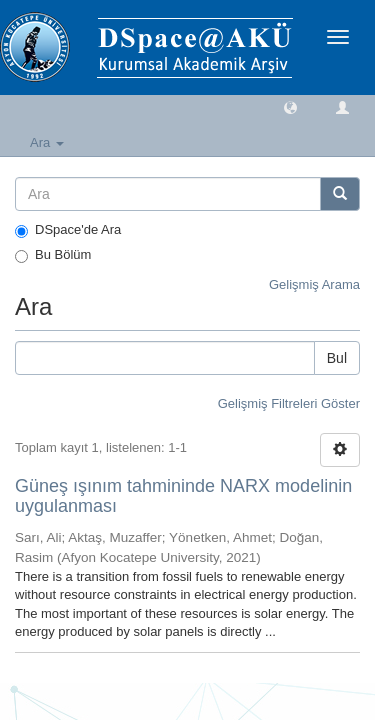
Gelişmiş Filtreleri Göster (289, 403)
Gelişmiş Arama (314, 284)
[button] (290, 106)
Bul (337, 358)
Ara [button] (47, 142)
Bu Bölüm (53, 255)
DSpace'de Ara (68, 230)
